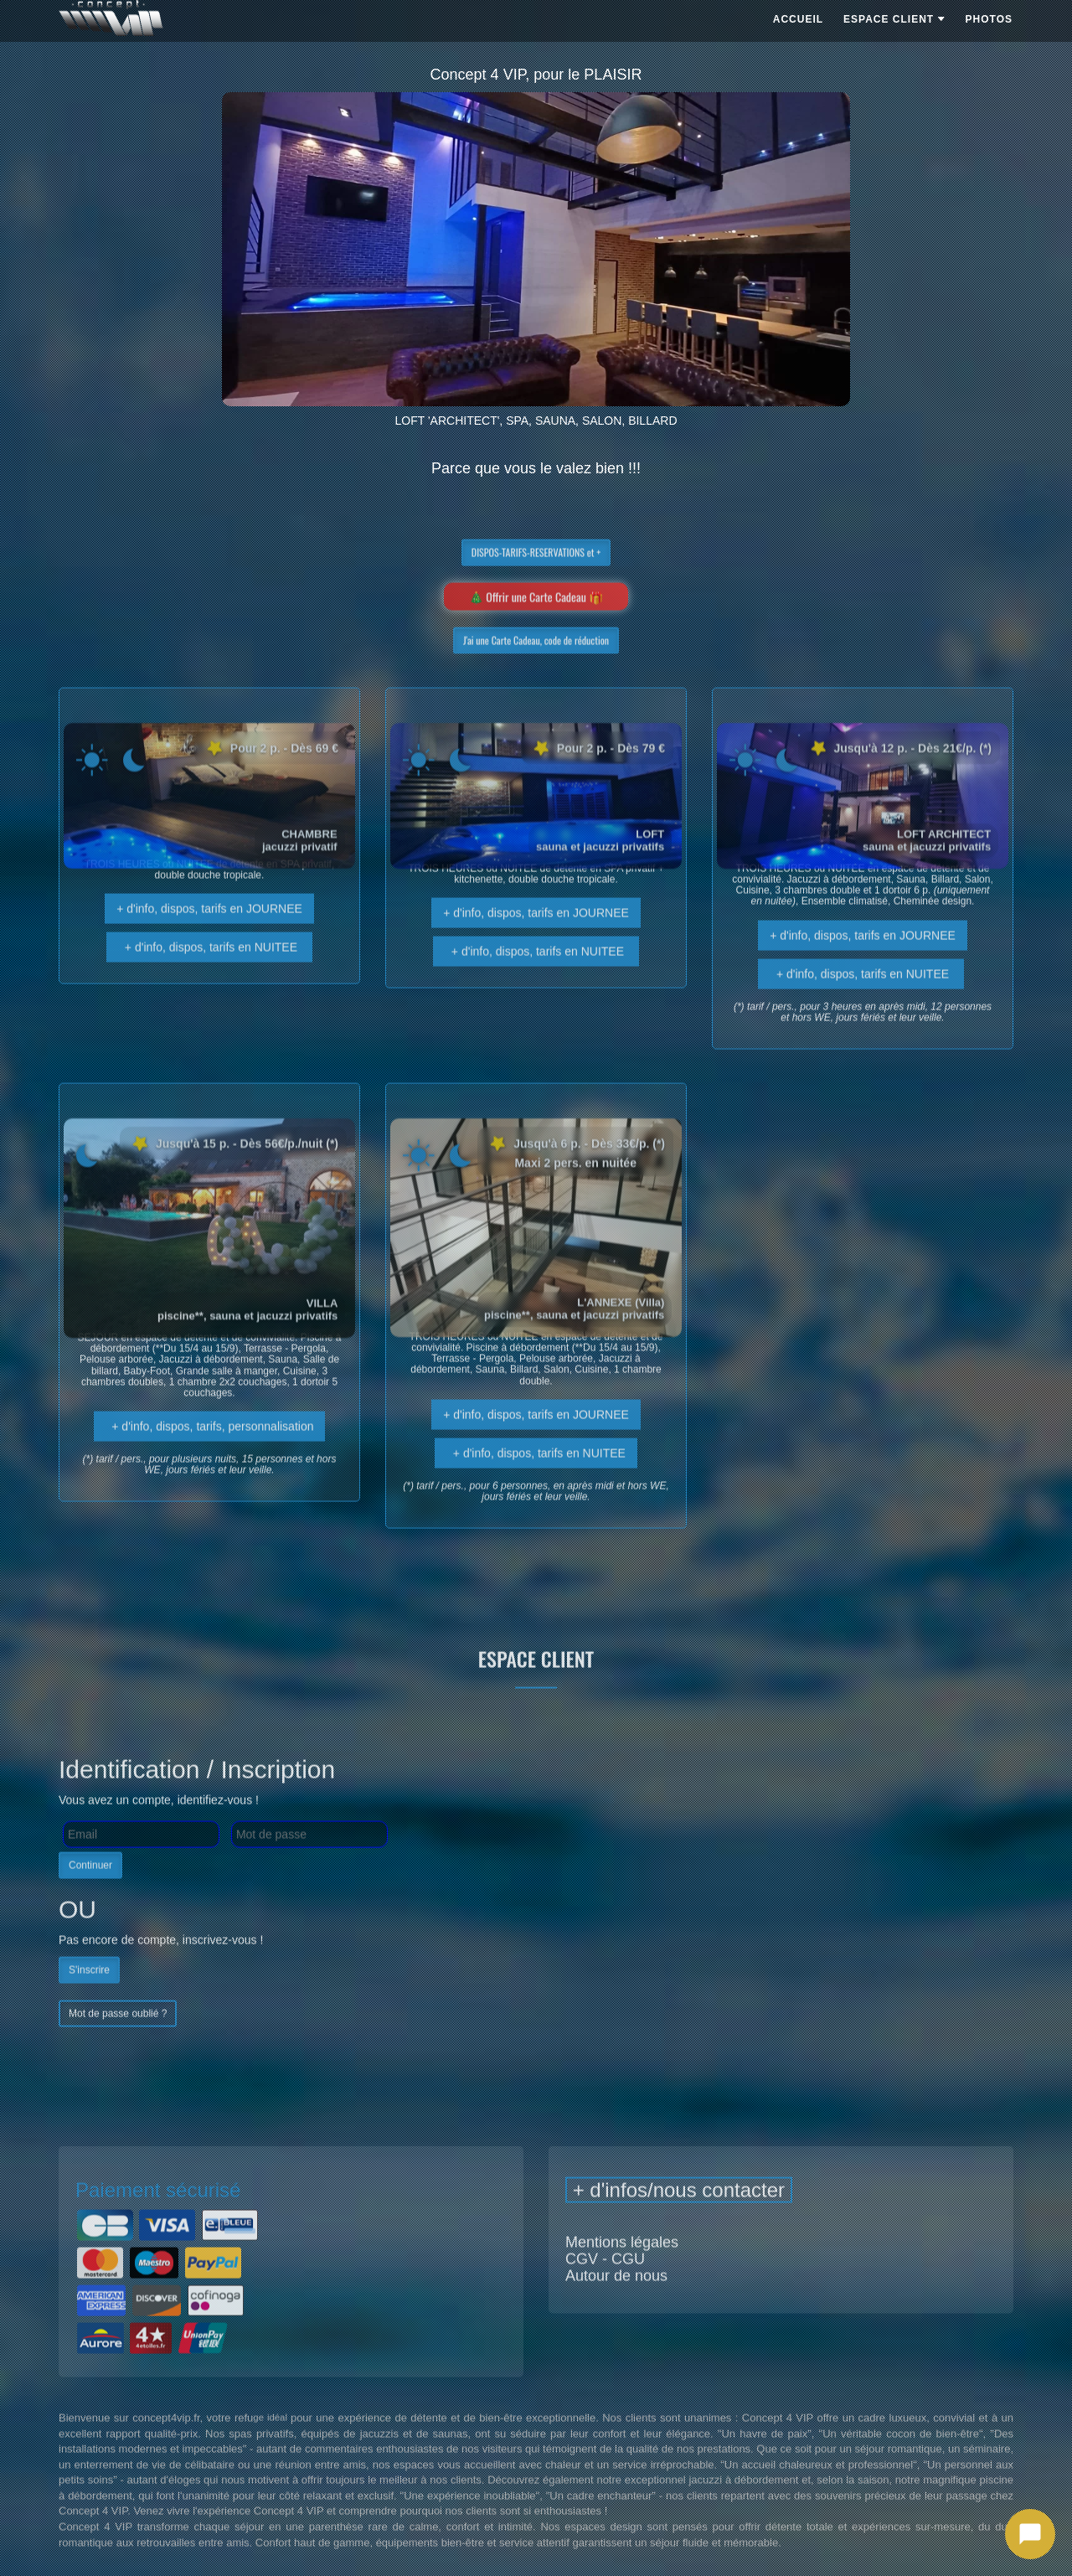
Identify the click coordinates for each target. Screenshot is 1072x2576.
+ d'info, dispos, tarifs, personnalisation (210, 1453)
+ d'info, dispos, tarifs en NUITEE (209, 974)
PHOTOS (989, 19)
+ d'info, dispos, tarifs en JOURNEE (209, 935)
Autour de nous (616, 2303)
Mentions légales (621, 2269)
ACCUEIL (798, 19)
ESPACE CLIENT (894, 19)
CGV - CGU (605, 2286)
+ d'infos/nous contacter (679, 2217)
